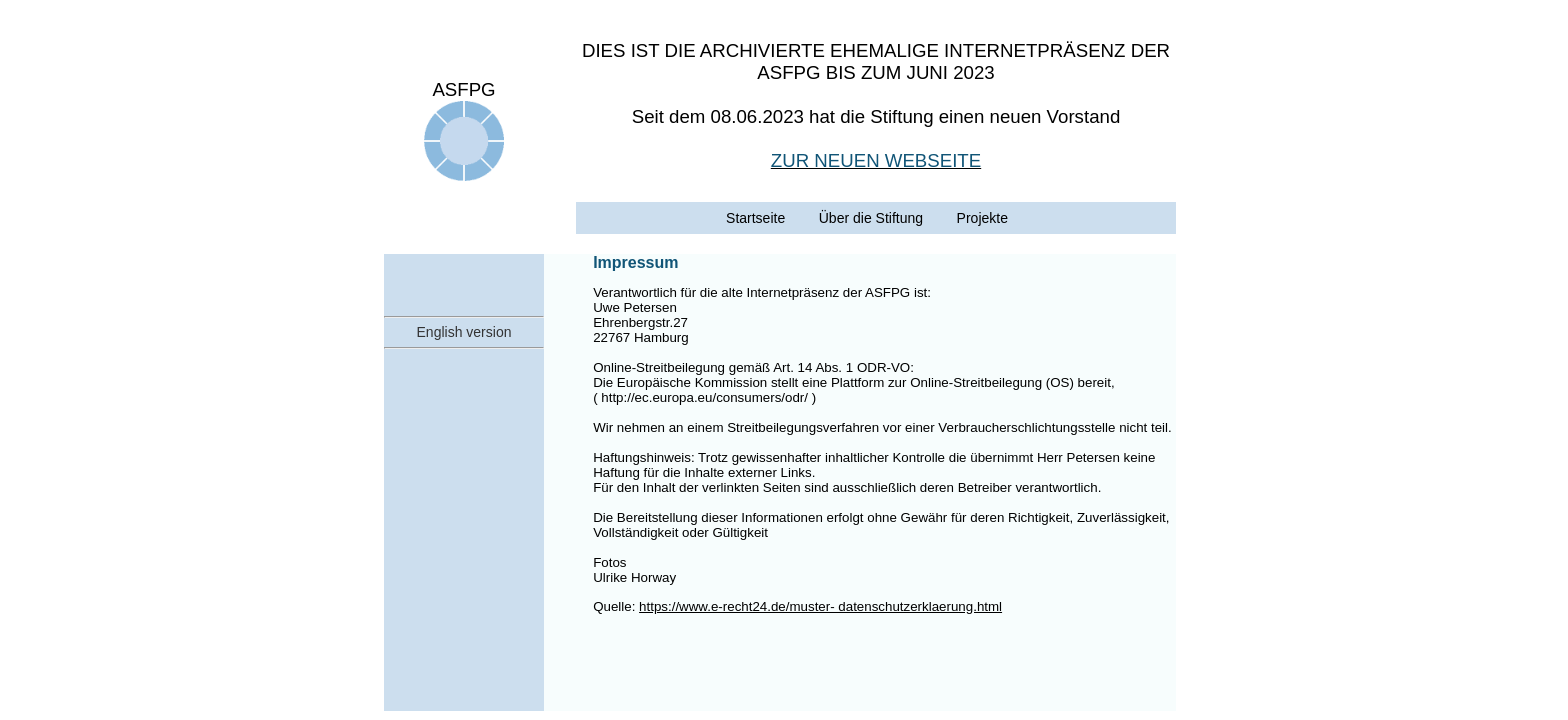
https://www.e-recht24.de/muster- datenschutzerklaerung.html (820, 606)
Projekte (982, 218)
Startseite (755, 218)
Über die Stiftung (871, 218)
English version (464, 332)
